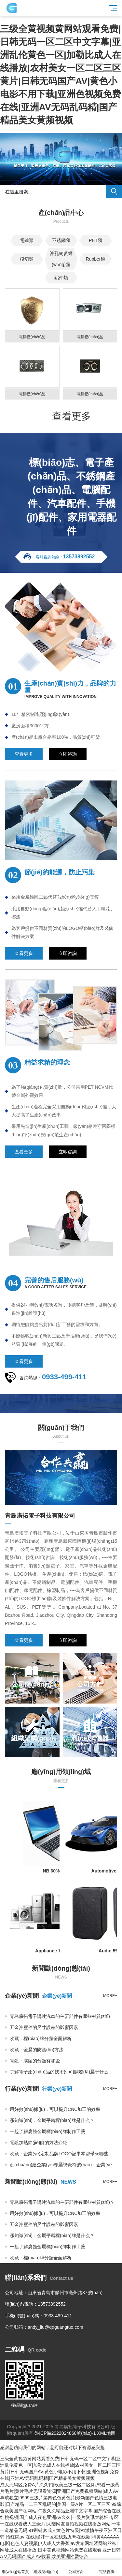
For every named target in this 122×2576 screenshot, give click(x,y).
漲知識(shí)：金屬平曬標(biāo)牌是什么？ (52, 2235)
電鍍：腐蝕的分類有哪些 (35, 2060)
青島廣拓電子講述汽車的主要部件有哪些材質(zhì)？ (62, 2202)
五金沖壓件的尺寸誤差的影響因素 (44, 2027)
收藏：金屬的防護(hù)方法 (36, 2049)
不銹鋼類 (61, 240)
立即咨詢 (68, 754)
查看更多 (71, 416)
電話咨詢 (106, 2568)
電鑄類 (27, 240)
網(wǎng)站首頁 (15, 2568)
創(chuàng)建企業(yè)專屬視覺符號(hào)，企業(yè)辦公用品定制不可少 (63, 2164)
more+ (110, 1995)
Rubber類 (95, 259)
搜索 (114, 191)
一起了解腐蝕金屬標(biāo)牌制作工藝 (47, 2131)
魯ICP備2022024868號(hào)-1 (65, 2433)
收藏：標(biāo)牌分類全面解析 (41, 2038)
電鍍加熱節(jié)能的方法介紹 (38, 2142)
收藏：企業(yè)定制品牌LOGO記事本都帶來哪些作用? (63, 2153)
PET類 (95, 240)
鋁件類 (61, 277)
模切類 (27, 259)
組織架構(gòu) (46, 2568)
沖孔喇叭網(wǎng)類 (61, 259)
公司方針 (76, 2568)
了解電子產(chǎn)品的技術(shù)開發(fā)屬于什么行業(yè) (63, 2071)
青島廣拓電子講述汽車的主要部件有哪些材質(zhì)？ (60, 2016)
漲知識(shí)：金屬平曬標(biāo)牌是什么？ (52, 2120)
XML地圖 (106, 2433)
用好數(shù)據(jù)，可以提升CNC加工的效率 (55, 2213)
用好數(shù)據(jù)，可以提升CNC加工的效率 (55, 2109)
